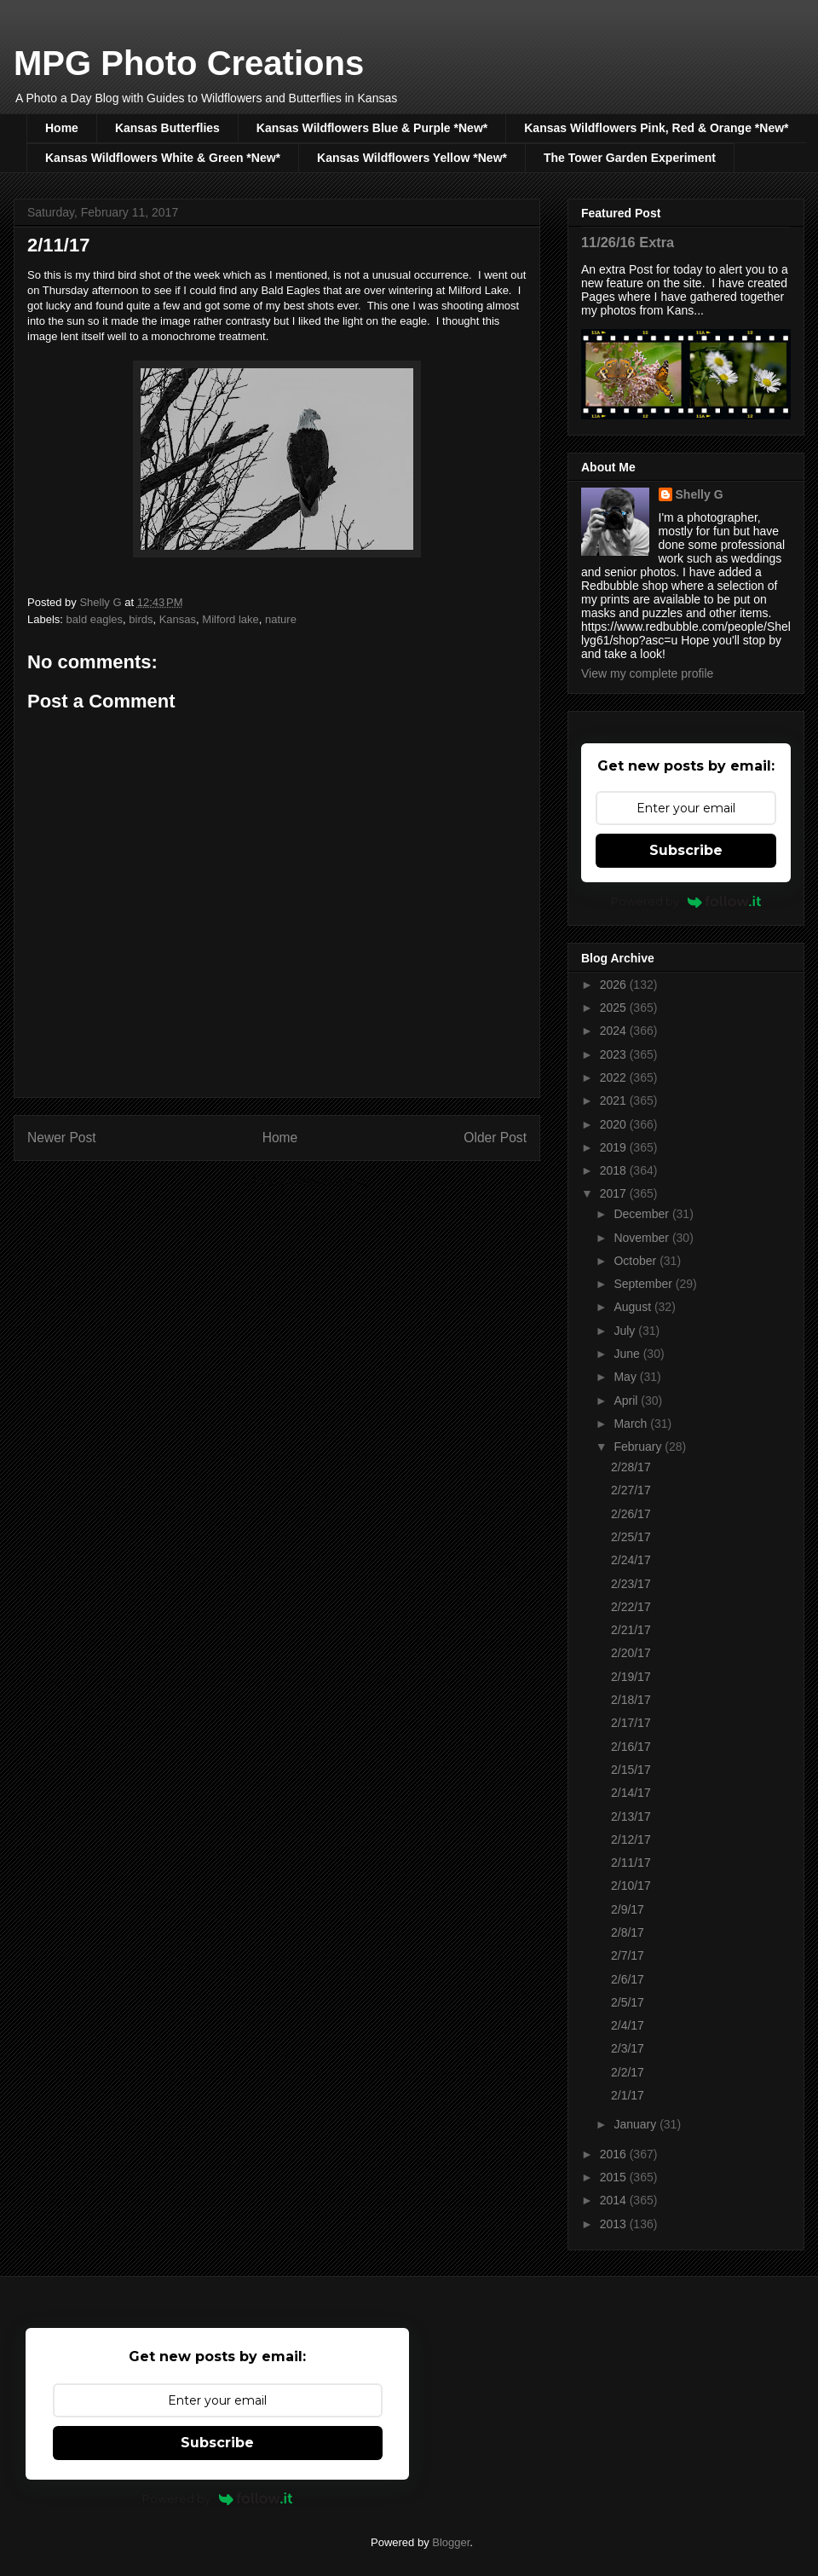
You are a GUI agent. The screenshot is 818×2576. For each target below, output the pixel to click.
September (644, 1284)
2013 (615, 2224)
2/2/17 (627, 2072)
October (637, 1261)
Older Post (495, 1137)
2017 (615, 1193)
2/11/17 (631, 1862)
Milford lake (230, 619)
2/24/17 (631, 1560)
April (627, 1400)
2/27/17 (631, 1490)
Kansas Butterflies (167, 128)
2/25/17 (631, 1537)
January (637, 2124)
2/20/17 (631, 1653)
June (628, 1353)
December (642, 1214)
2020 (615, 1124)
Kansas (177, 619)
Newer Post (61, 1137)
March (632, 1423)
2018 (615, 1170)
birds (141, 619)
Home (61, 128)
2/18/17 (631, 1700)
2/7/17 (627, 1955)
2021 (615, 1100)
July (626, 1330)
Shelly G (699, 494)
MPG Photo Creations (189, 63)
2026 (615, 984)
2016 (615, 2154)
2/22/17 (631, 1607)
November (642, 1238)
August (634, 1307)
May (626, 1376)
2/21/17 (631, 1630)
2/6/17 (627, 1979)
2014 (615, 2200)
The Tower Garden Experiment (630, 158)
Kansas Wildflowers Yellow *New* (412, 158)
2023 (615, 1054)
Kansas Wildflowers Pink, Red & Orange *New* (656, 128)
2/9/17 (627, 1909)
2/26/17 (631, 1514)
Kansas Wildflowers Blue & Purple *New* (371, 128)
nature (281, 619)
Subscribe (686, 850)
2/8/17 (627, 1932)
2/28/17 (631, 1467)
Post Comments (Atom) (310, 1181)
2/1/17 (627, 2095)
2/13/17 (631, 1816)
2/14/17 (631, 1792)
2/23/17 (631, 1584)
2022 (615, 1077)
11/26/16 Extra (627, 242)
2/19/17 (631, 1677)
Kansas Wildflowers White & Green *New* (162, 158)
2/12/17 (631, 1839)
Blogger (450, 2542)
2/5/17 (627, 2002)
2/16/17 (631, 1746)
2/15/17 (631, 1769)
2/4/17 (627, 2025)
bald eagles (95, 619)
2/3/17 (627, 2048)
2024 (615, 1030)
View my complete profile (647, 673)
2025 (615, 1007)
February (639, 1446)
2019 (615, 1147)
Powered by (686, 901)
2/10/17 (631, 1885)
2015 (615, 2177)
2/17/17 (631, 1723)
